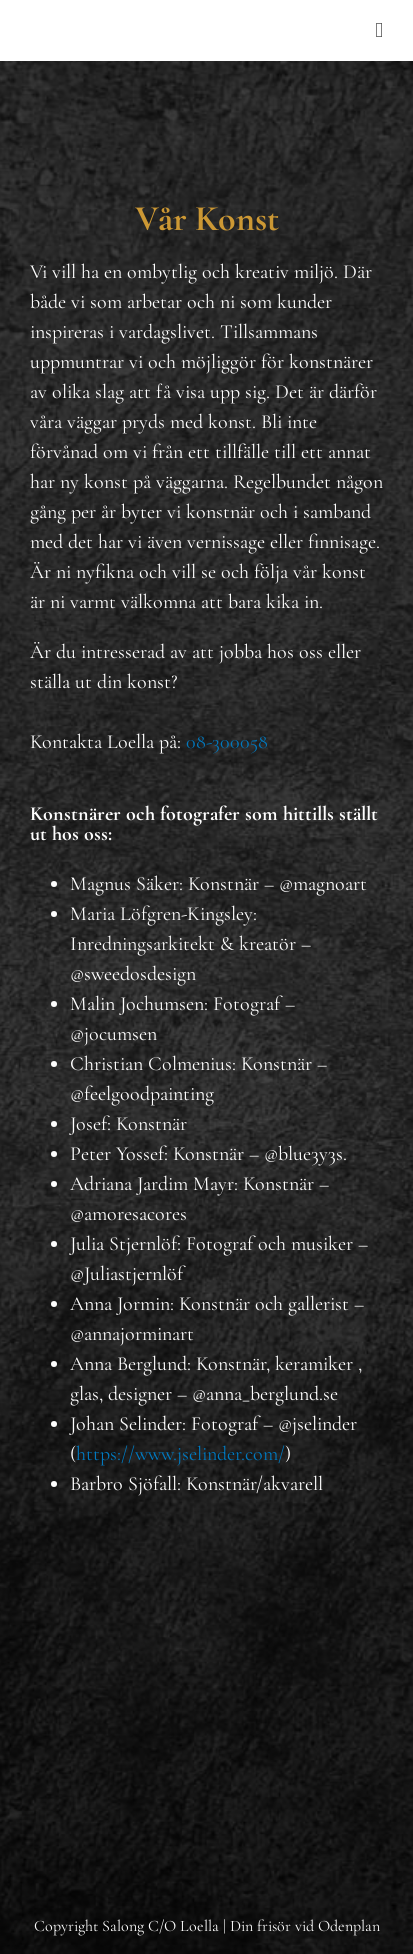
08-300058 (227, 742)
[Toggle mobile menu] (379, 30)
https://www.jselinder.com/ (180, 1454)
